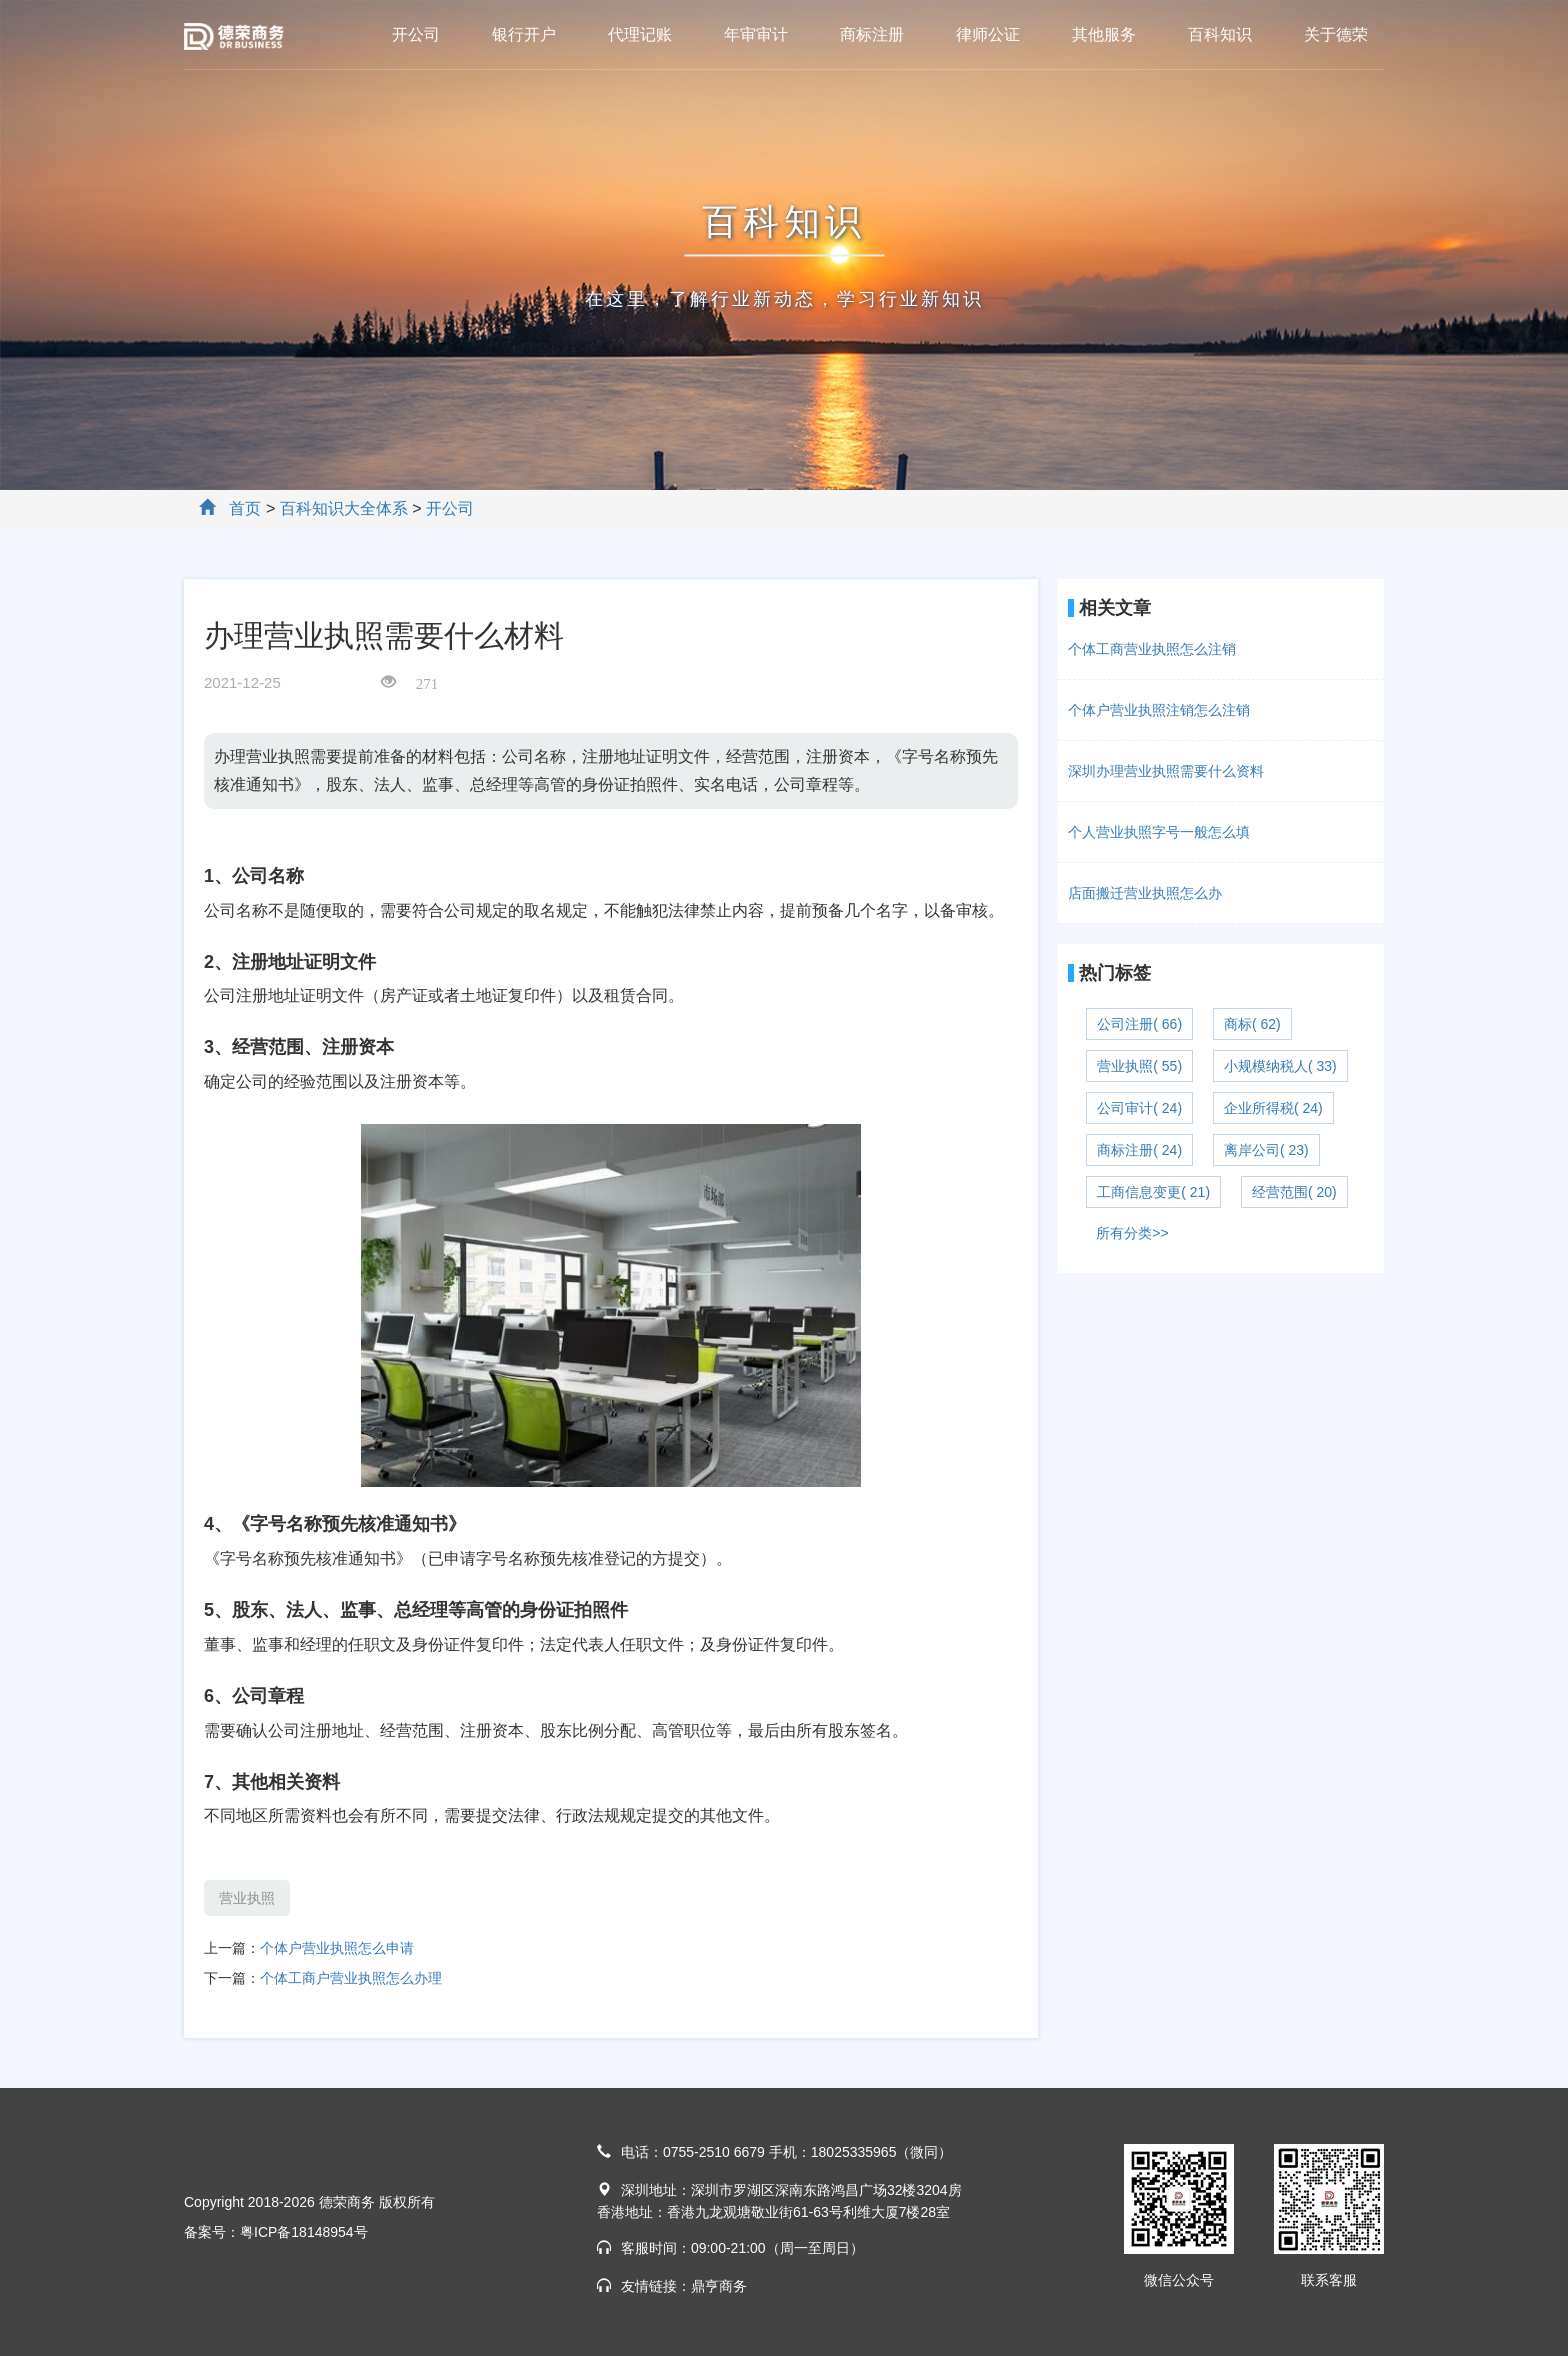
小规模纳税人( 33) (1280, 1066)
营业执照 (247, 1898)
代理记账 (640, 34)
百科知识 (1220, 34)
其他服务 (1104, 34)
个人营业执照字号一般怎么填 (1159, 832)
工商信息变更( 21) (1153, 1192)
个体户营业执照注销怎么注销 (1159, 710)
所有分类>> (1132, 1233)
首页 (245, 508)
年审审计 (756, 34)
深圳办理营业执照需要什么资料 (1166, 771)
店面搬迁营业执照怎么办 (1145, 893)
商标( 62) (1252, 1024)
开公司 (416, 34)
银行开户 (524, 34)
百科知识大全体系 (344, 508)
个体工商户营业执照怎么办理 (351, 1978)
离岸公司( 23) (1266, 1150)
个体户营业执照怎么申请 (337, 1948)
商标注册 (872, 34)
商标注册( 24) (1139, 1150)
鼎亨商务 (719, 2286)
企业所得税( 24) (1273, 1108)
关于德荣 (1336, 34)
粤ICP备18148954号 (304, 2232)
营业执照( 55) (1139, 1066)
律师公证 (988, 34)
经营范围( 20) (1294, 1192)
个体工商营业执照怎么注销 (1152, 649)
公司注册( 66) (1139, 1024)
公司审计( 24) (1139, 1108)
